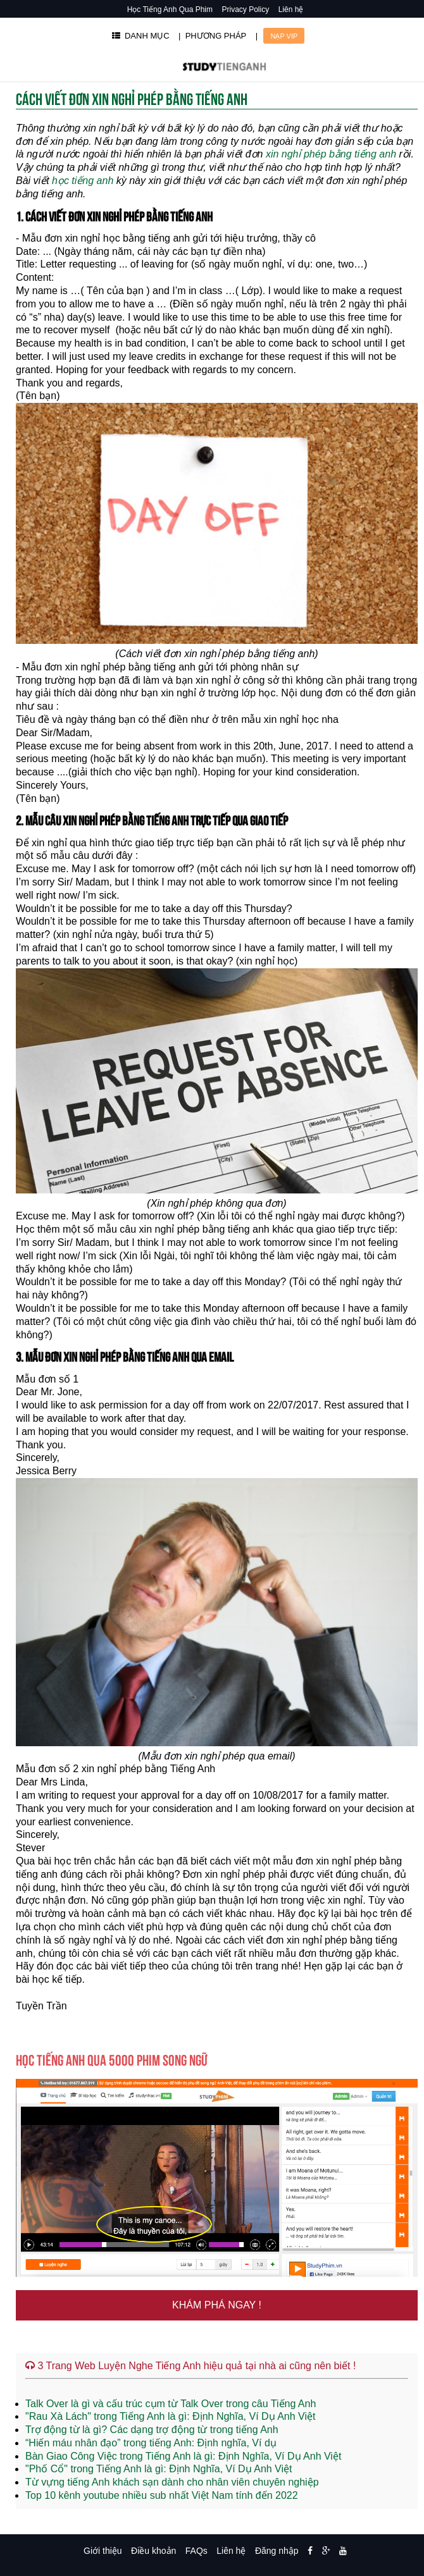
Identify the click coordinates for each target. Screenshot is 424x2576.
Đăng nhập (277, 2551)
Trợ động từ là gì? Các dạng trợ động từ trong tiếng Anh (151, 2429)
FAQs (196, 2551)
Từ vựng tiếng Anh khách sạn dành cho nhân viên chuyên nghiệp (172, 2482)
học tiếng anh (82, 180)
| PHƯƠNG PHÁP (212, 35)
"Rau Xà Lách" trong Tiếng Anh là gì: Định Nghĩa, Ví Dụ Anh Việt (170, 2416)
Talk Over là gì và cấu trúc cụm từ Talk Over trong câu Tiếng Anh (170, 2403)
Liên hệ (291, 9)
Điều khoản (153, 2551)
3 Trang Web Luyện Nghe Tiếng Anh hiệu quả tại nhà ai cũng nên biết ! (190, 2365)
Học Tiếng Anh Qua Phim (170, 9)
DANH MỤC (141, 35)
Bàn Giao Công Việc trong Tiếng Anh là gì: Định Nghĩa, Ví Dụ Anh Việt (183, 2456)
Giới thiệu (103, 2551)
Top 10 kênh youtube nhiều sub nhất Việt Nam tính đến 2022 (161, 2495)
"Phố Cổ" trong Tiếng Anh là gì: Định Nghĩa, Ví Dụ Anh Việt (158, 2468)
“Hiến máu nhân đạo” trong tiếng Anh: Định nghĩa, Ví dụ (151, 2442)
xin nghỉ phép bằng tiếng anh (331, 154)
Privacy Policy (246, 9)
